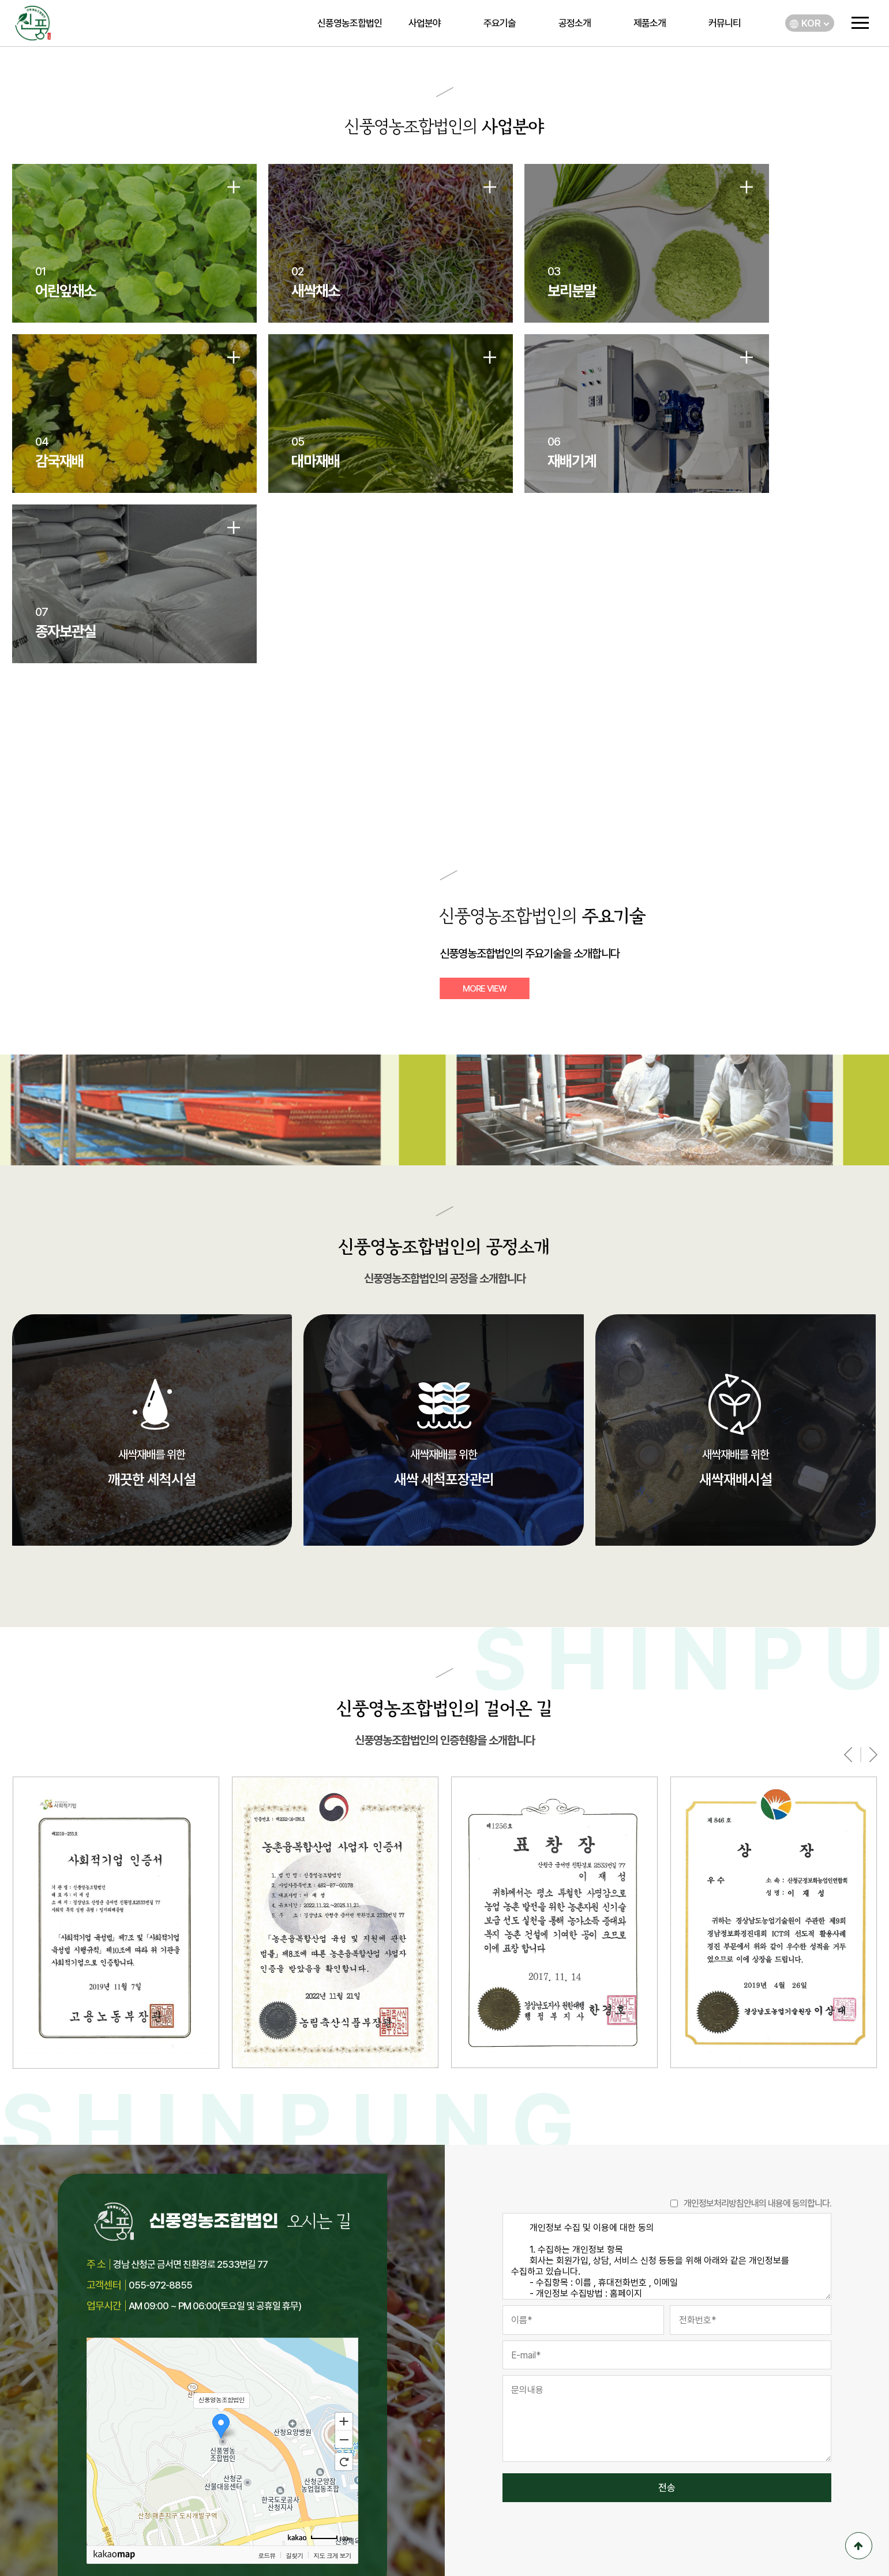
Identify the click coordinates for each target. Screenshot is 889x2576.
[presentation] (848, 1613)
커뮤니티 (724, 23)
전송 (667, 2347)
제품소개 (649, 23)
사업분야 (424, 23)
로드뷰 (266, 2414)
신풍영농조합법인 (349, 23)
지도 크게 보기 (332, 2414)
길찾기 (294, 2414)
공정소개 (574, 23)
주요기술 (499, 23)
